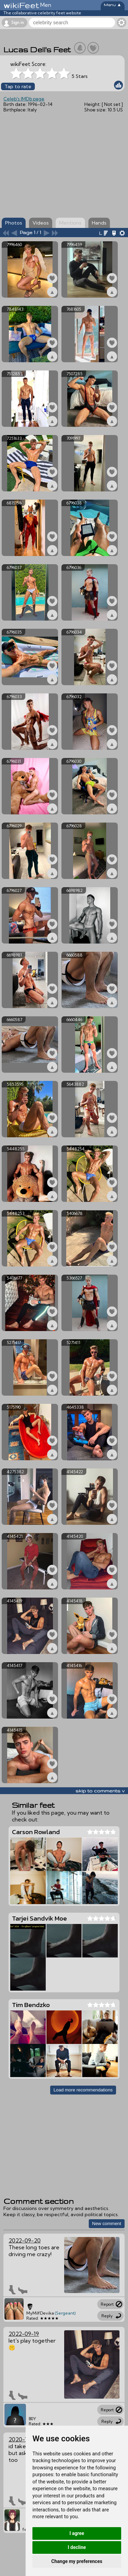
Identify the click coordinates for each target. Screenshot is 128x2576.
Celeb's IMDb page (23, 98)
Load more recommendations (83, 2089)
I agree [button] (76, 2533)
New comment (106, 2223)
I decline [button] (77, 2547)
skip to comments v (100, 1790)
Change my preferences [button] (76, 2561)
